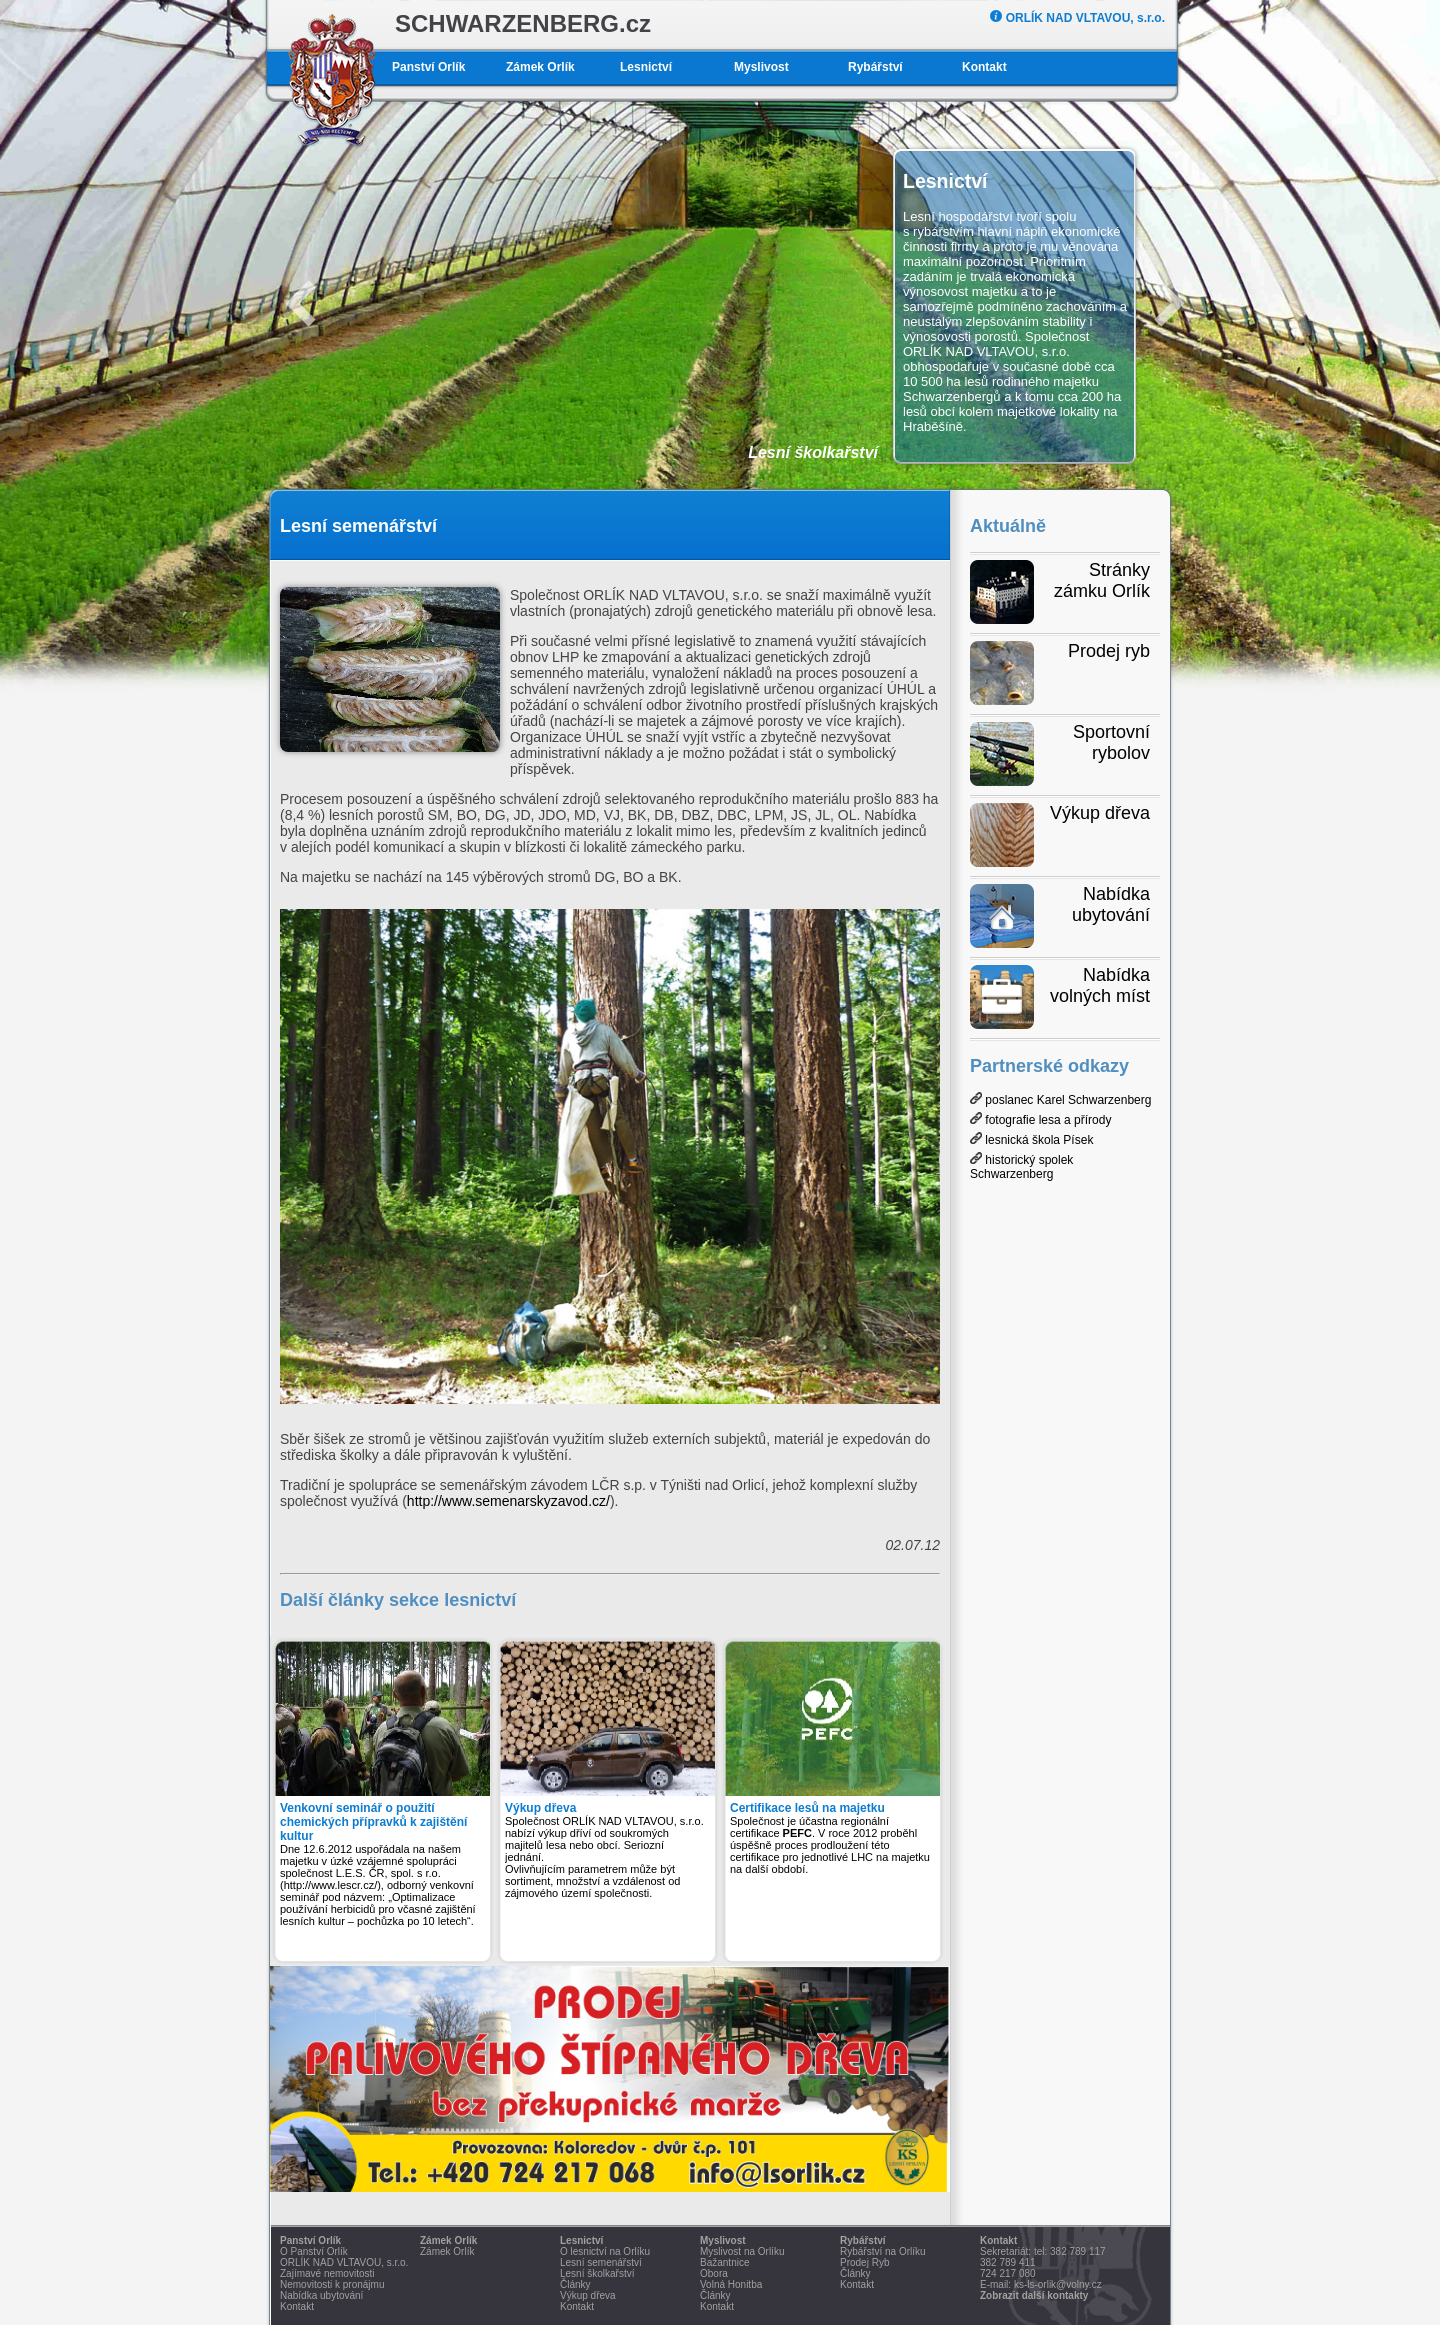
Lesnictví (646, 67)
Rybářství (875, 67)
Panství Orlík (428, 67)
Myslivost (761, 67)
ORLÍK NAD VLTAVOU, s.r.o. (1077, 18)
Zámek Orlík (540, 67)
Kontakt (984, 67)
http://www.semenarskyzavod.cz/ (508, 1501)
